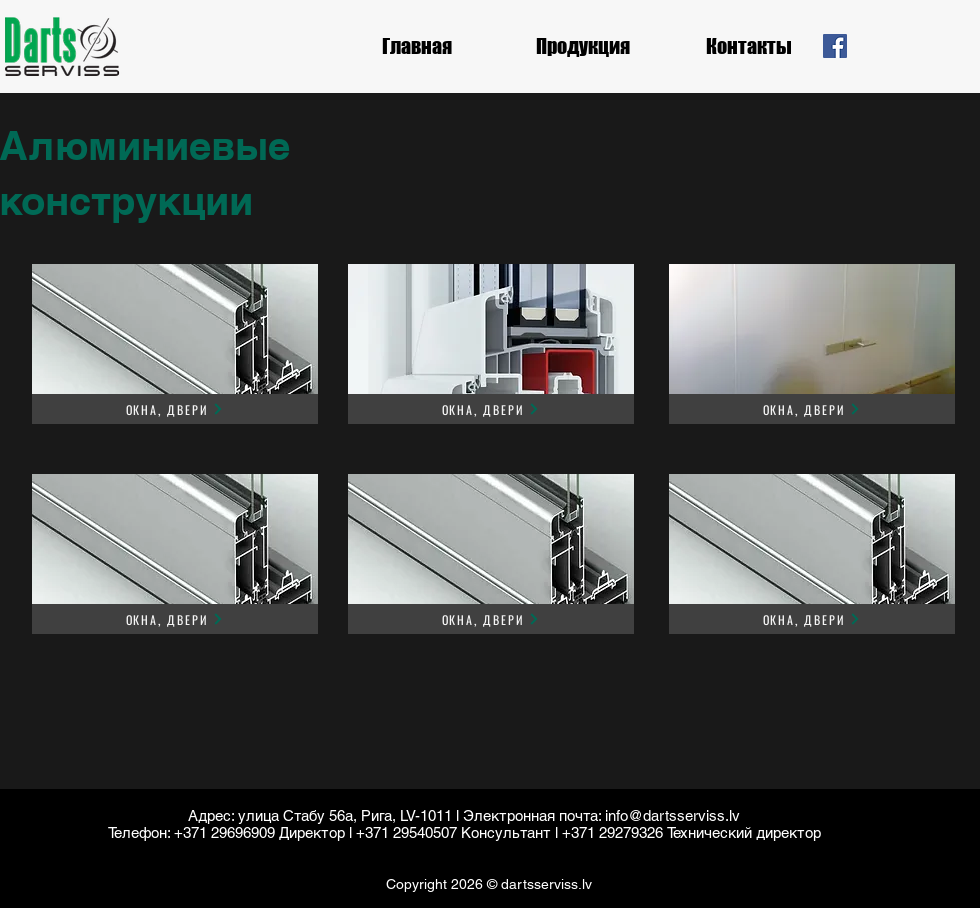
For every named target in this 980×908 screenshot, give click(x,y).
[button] (583, 46)
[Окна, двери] (175, 409)
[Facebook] (835, 46)
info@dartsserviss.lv (672, 815)
